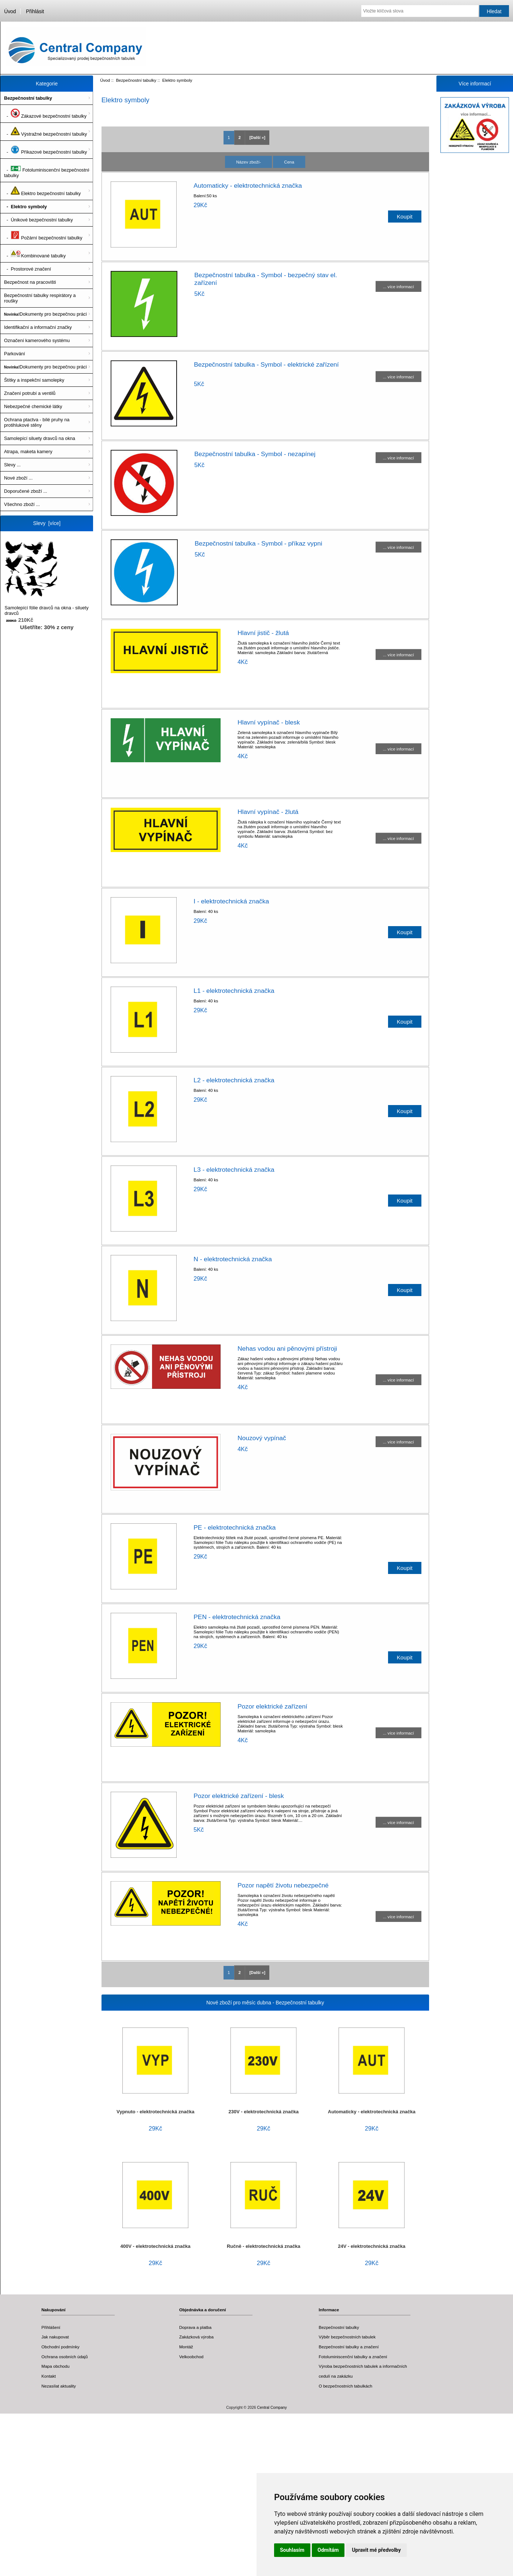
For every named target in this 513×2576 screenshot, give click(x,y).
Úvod (10, 11)
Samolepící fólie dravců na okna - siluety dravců (47, 578)
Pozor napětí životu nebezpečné (282, 1885)
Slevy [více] (46, 523)
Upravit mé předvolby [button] (376, 2550)
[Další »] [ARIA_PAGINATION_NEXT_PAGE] (257, 137)
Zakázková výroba (196, 2336)
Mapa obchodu (55, 2366)
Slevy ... (12, 464)
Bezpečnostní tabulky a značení (349, 2346)
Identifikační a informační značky (38, 327)
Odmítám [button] (328, 2550)
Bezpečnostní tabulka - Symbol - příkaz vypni (258, 543)
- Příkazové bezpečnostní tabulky (45, 149)
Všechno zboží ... (22, 504)
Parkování (14, 353)
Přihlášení (50, 2327)
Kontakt (48, 2376)
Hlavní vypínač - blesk (268, 722)
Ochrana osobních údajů (64, 2356)
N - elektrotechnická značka (232, 1259)
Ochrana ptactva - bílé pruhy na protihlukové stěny (37, 422)
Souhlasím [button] (292, 2550)
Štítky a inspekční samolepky (34, 380)
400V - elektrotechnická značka (156, 2246)
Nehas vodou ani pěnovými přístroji (287, 1348)
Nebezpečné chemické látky (33, 406)
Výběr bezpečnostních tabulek (347, 2336)
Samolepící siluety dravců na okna (39, 438)
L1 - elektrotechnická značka (233, 990)
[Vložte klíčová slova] (419, 11)
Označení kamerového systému (37, 340)
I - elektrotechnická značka (231, 901)
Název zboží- (248, 161)
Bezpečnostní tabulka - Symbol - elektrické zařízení (266, 364)
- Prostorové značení (27, 269)
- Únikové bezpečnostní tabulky (38, 220)
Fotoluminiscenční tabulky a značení (353, 2356)
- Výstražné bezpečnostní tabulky (45, 131)
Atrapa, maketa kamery (28, 451)
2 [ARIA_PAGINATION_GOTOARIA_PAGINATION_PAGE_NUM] (240, 137)
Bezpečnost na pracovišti (30, 282)
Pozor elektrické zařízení (272, 1706)
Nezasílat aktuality (58, 2386)
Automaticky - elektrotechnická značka (247, 185)
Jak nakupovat (55, 2336)
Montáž (186, 2346)
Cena (289, 161)
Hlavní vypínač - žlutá (267, 811)
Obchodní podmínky (60, 2346)
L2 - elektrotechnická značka (233, 1080)
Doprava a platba (195, 2327)
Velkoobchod (191, 2356)
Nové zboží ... (18, 478)
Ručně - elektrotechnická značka (263, 2246)
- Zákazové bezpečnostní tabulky (45, 114)
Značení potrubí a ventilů (29, 393)
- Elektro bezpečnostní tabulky (42, 191)
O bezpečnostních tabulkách (345, 2386)
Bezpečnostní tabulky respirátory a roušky (40, 298)
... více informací (398, 286)
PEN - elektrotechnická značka (236, 1617)
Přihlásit (35, 11)
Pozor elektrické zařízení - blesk (238, 1795)
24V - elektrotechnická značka (371, 2246)
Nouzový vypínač (261, 1438)
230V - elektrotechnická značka (264, 2111)
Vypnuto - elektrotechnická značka (155, 2111)
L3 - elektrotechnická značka (233, 1169)
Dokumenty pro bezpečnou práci (45, 314)
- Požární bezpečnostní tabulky (43, 235)
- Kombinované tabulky (35, 253)
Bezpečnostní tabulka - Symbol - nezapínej (254, 454)
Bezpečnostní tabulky (136, 80)
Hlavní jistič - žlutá (263, 632)
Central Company (272, 2408)
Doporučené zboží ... (25, 491)
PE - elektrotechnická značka (234, 1527)
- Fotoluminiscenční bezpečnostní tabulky (46, 170)
